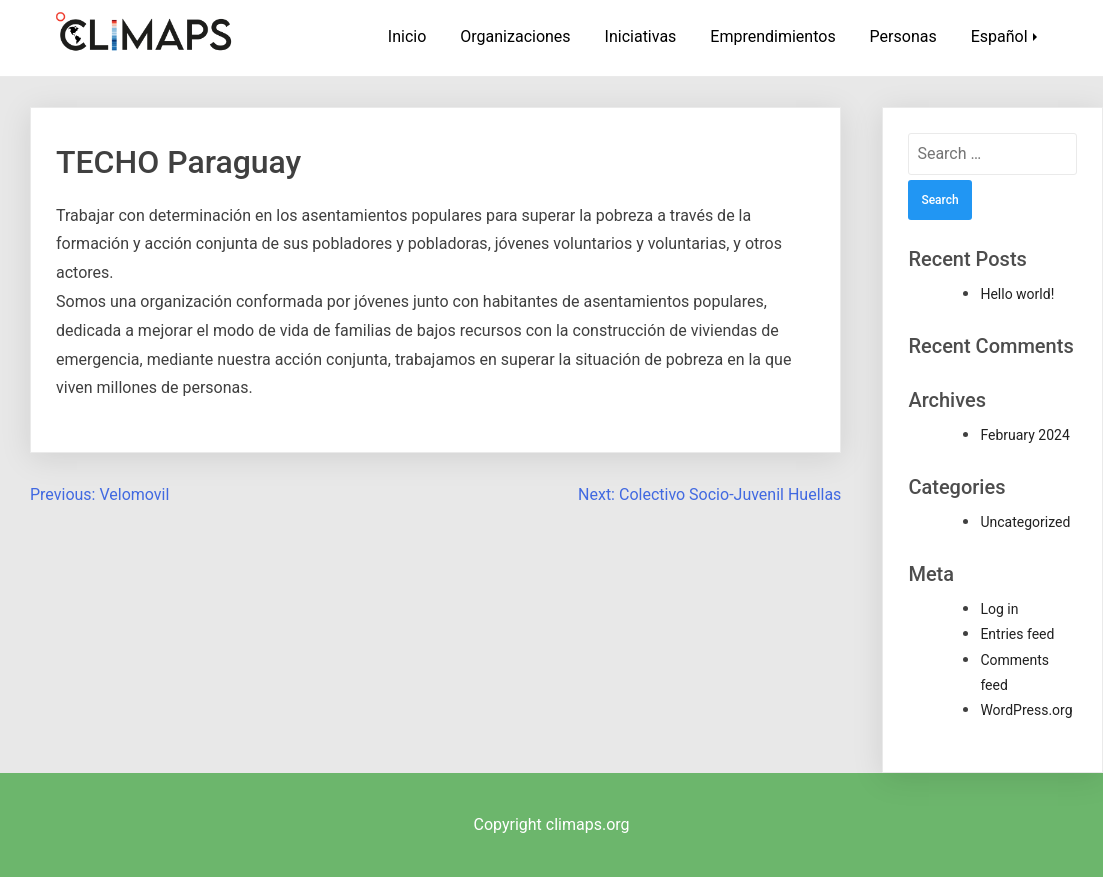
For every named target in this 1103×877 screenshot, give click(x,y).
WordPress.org (1026, 710)
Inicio (407, 36)
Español (999, 36)
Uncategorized (1025, 522)
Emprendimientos (772, 36)
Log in (999, 609)
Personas (903, 36)
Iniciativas (641, 36)
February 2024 (1024, 435)
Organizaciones (515, 36)
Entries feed (1017, 634)
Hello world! (1017, 294)
